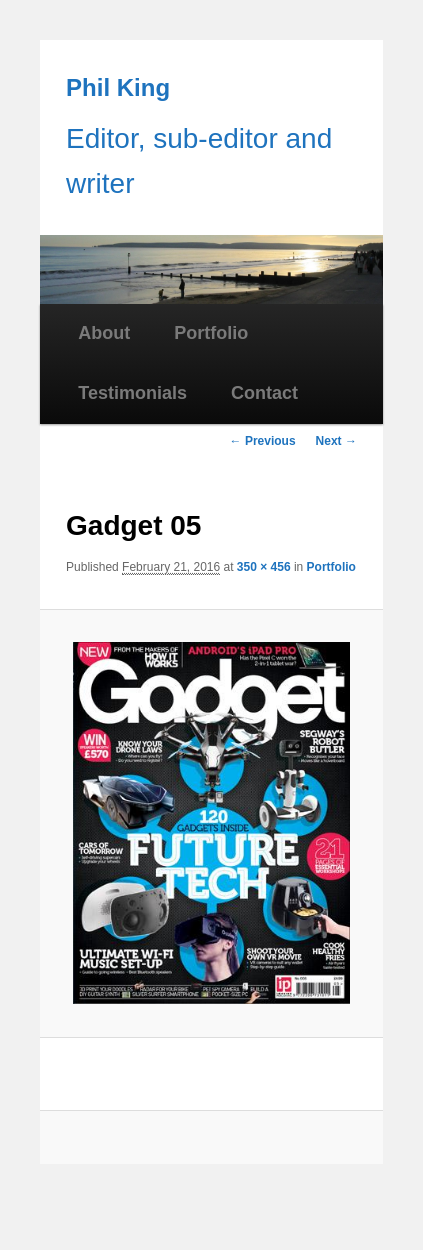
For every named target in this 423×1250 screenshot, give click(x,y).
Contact (264, 393)
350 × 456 (264, 567)
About (104, 333)
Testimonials (132, 393)
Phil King (118, 87)
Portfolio (211, 333)
